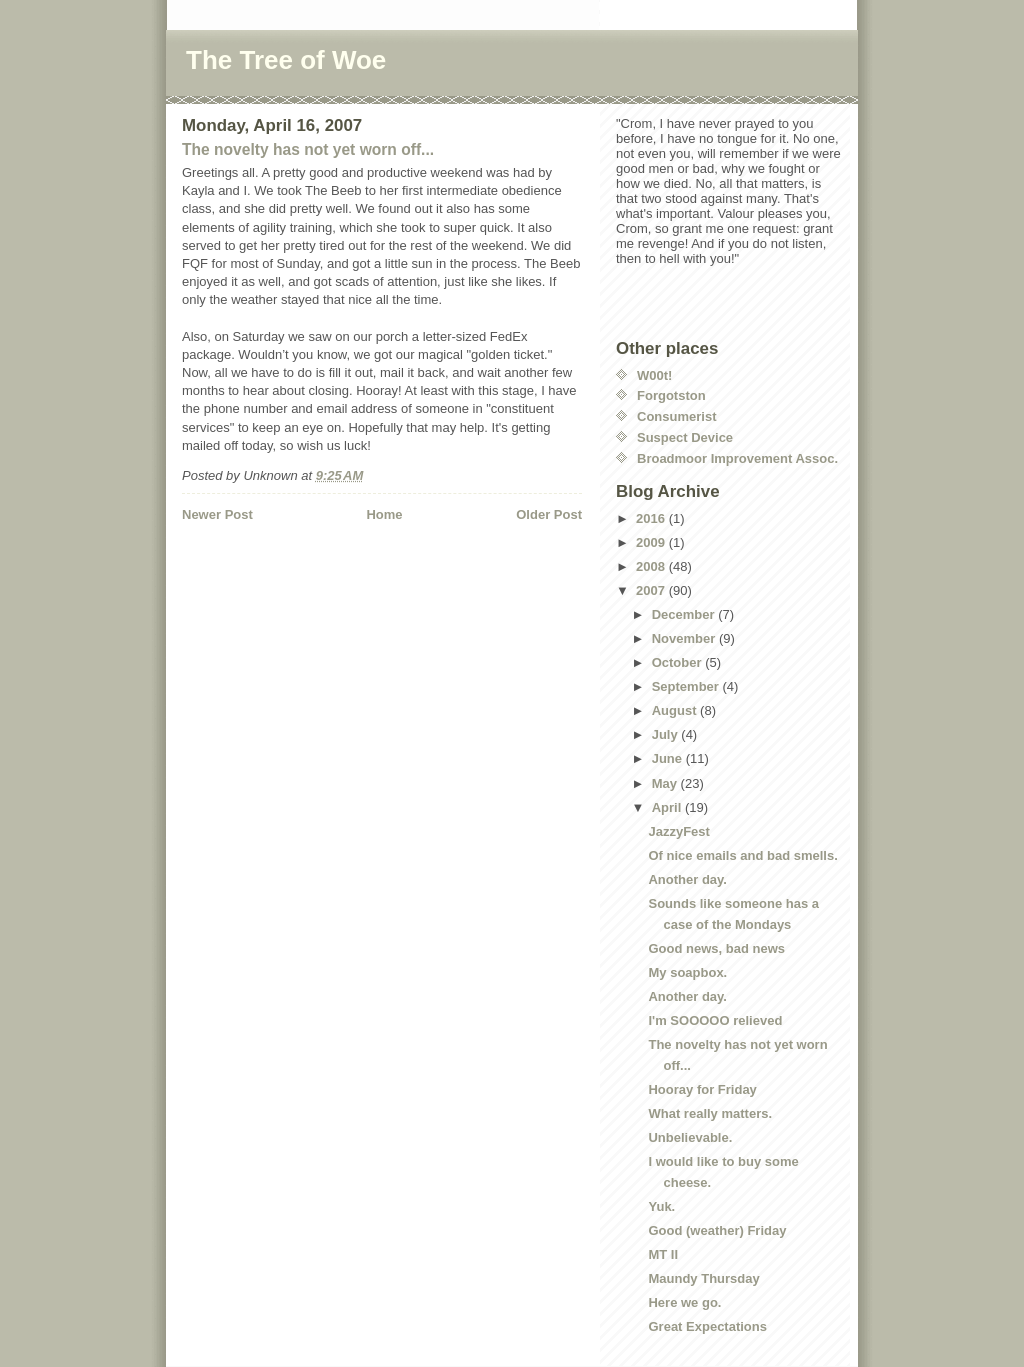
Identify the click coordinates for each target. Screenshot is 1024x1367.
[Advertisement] (299, 565)
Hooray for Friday (702, 1089)
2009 (652, 542)
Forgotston (671, 395)
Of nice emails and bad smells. (742, 855)
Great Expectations (707, 1326)
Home (384, 514)
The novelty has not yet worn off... (308, 149)
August (676, 710)
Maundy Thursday (703, 1278)
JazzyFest (678, 831)
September (687, 686)
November (685, 638)
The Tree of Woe (286, 60)
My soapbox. (687, 972)
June (669, 758)
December (685, 614)
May (666, 783)
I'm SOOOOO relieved (715, 1020)
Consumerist (676, 416)
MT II (663, 1254)
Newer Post (217, 514)
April (668, 807)
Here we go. (684, 1302)
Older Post (549, 514)
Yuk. (661, 1206)
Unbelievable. (690, 1137)
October (678, 662)
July (667, 734)
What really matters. (710, 1113)
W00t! (654, 375)
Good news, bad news (716, 948)
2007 (652, 590)
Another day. (687, 879)
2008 (652, 566)
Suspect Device (685, 437)
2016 (652, 518)
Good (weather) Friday (717, 1230)
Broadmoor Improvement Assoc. (737, 458)
